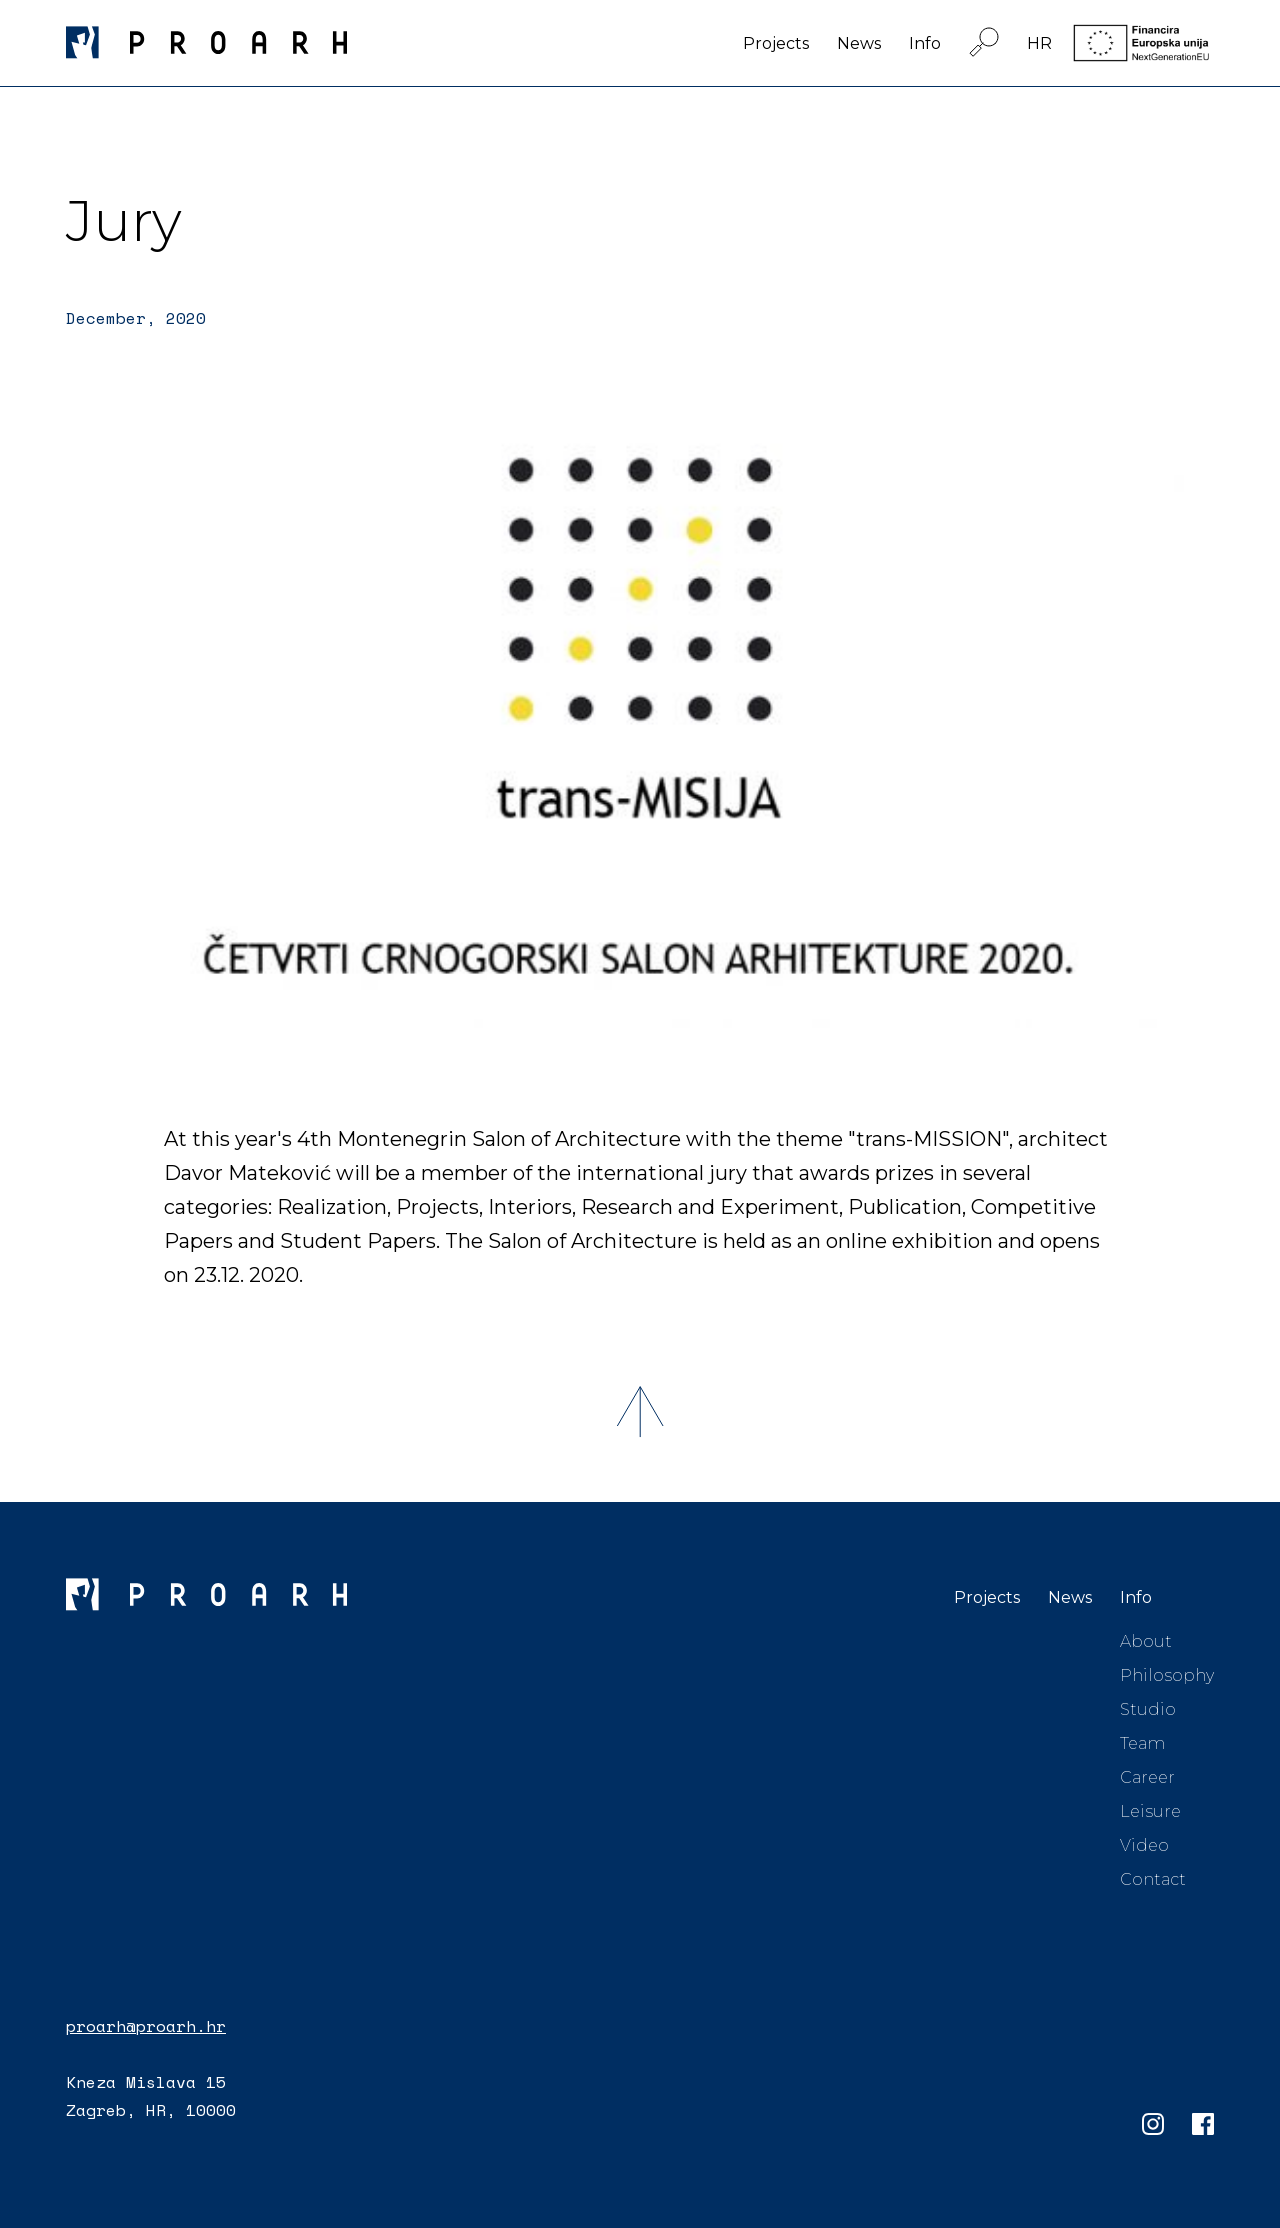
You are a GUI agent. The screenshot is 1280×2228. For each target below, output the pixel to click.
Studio (1148, 1709)
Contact (1153, 1879)
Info (925, 43)
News (859, 43)
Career (1147, 1777)
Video (1144, 1845)
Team (1142, 1743)
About (1146, 1641)
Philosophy (1167, 1675)
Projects (776, 43)
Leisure (1150, 1811)
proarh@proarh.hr (146, 2026)
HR (1039, 43)
